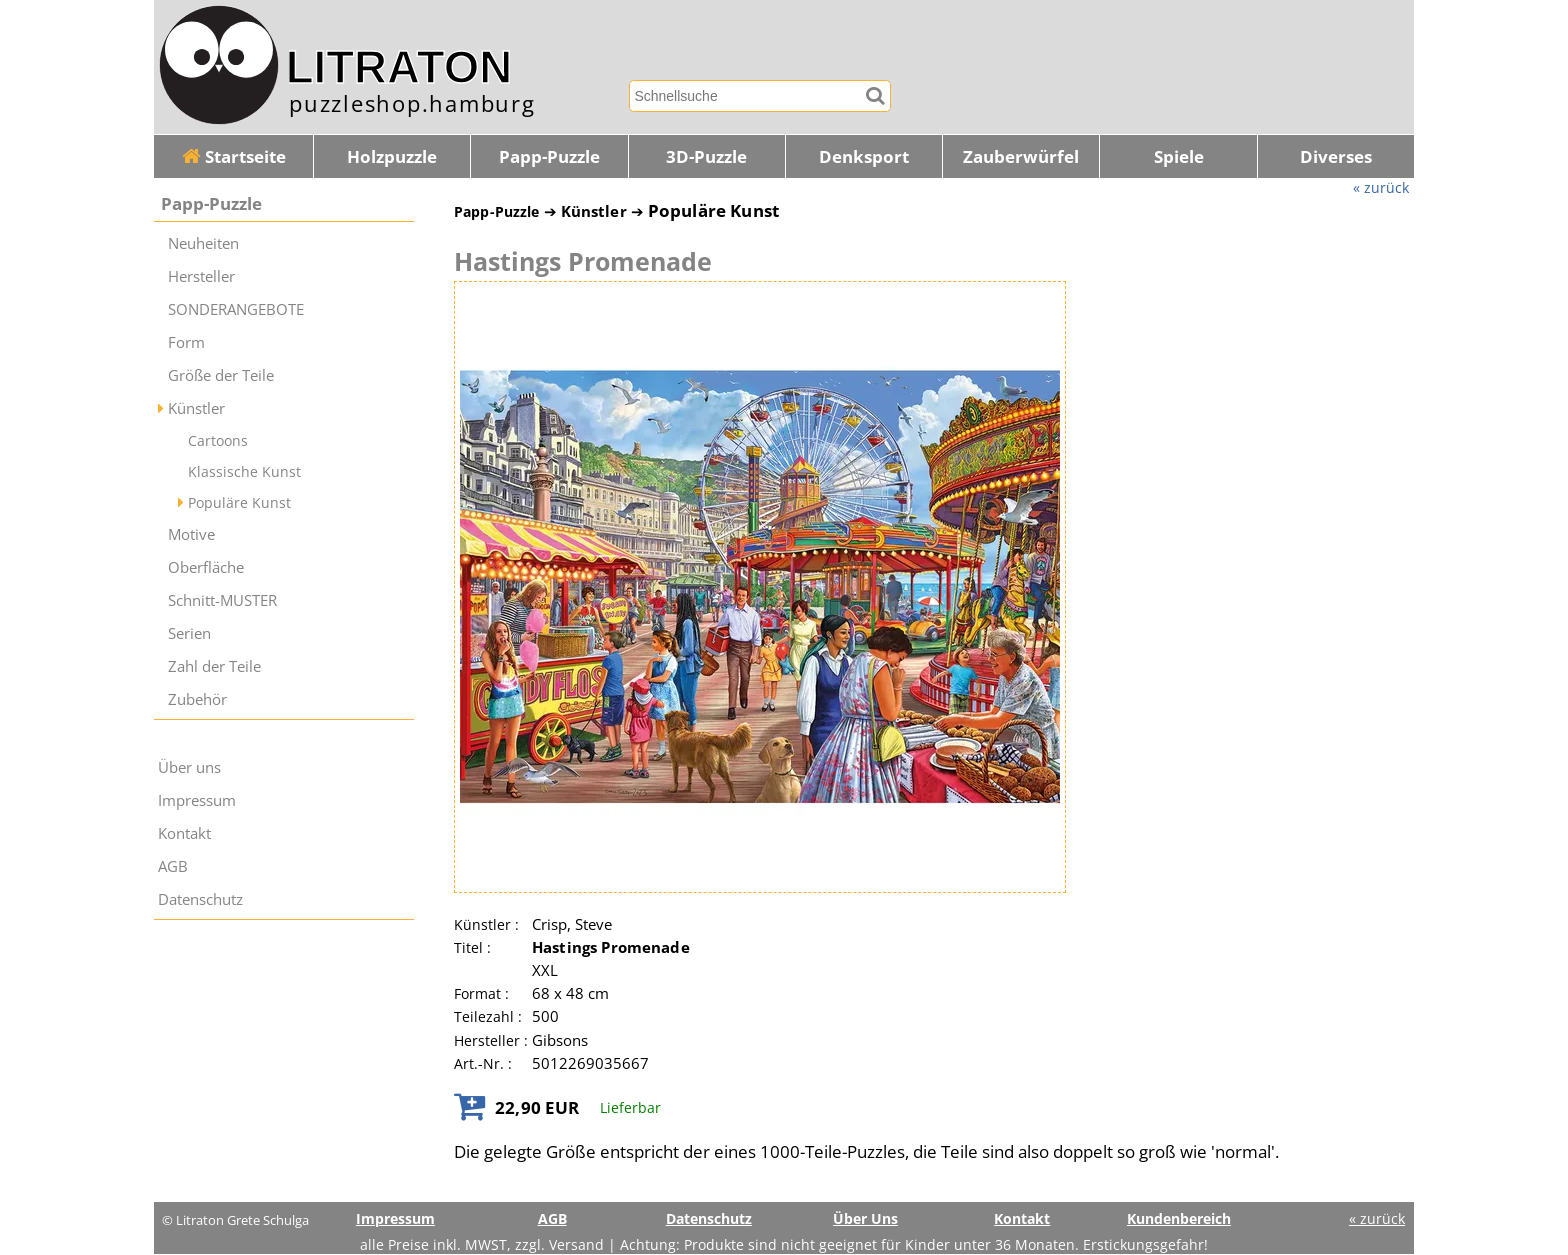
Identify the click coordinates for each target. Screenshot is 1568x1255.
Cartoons (218, 440)
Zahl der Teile (214, 666)
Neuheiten (203, 243)
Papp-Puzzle (549, 156)
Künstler (196, 408)
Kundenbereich (1179, 1218)
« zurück (1381, 187)
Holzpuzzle (392, 156)
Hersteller (201, 276)
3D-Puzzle (706, 156)
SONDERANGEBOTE (236, 309)
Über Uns (865, 1218)
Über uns (189, 767)
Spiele (1179, 156)
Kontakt (184, 833)
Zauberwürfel (1021, 156)
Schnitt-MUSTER (222, 600)
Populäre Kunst (239, 502)
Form (186, 342)
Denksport (864, 156)
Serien (189, 633)
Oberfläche (206, 567)
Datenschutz (200, 899)
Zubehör (197, 699)
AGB (173, 866)
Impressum (197, 800)
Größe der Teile (221, 375)
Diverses (1336, 156)
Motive (191, 534)
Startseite (234, 156)
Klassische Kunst (244, 471)
